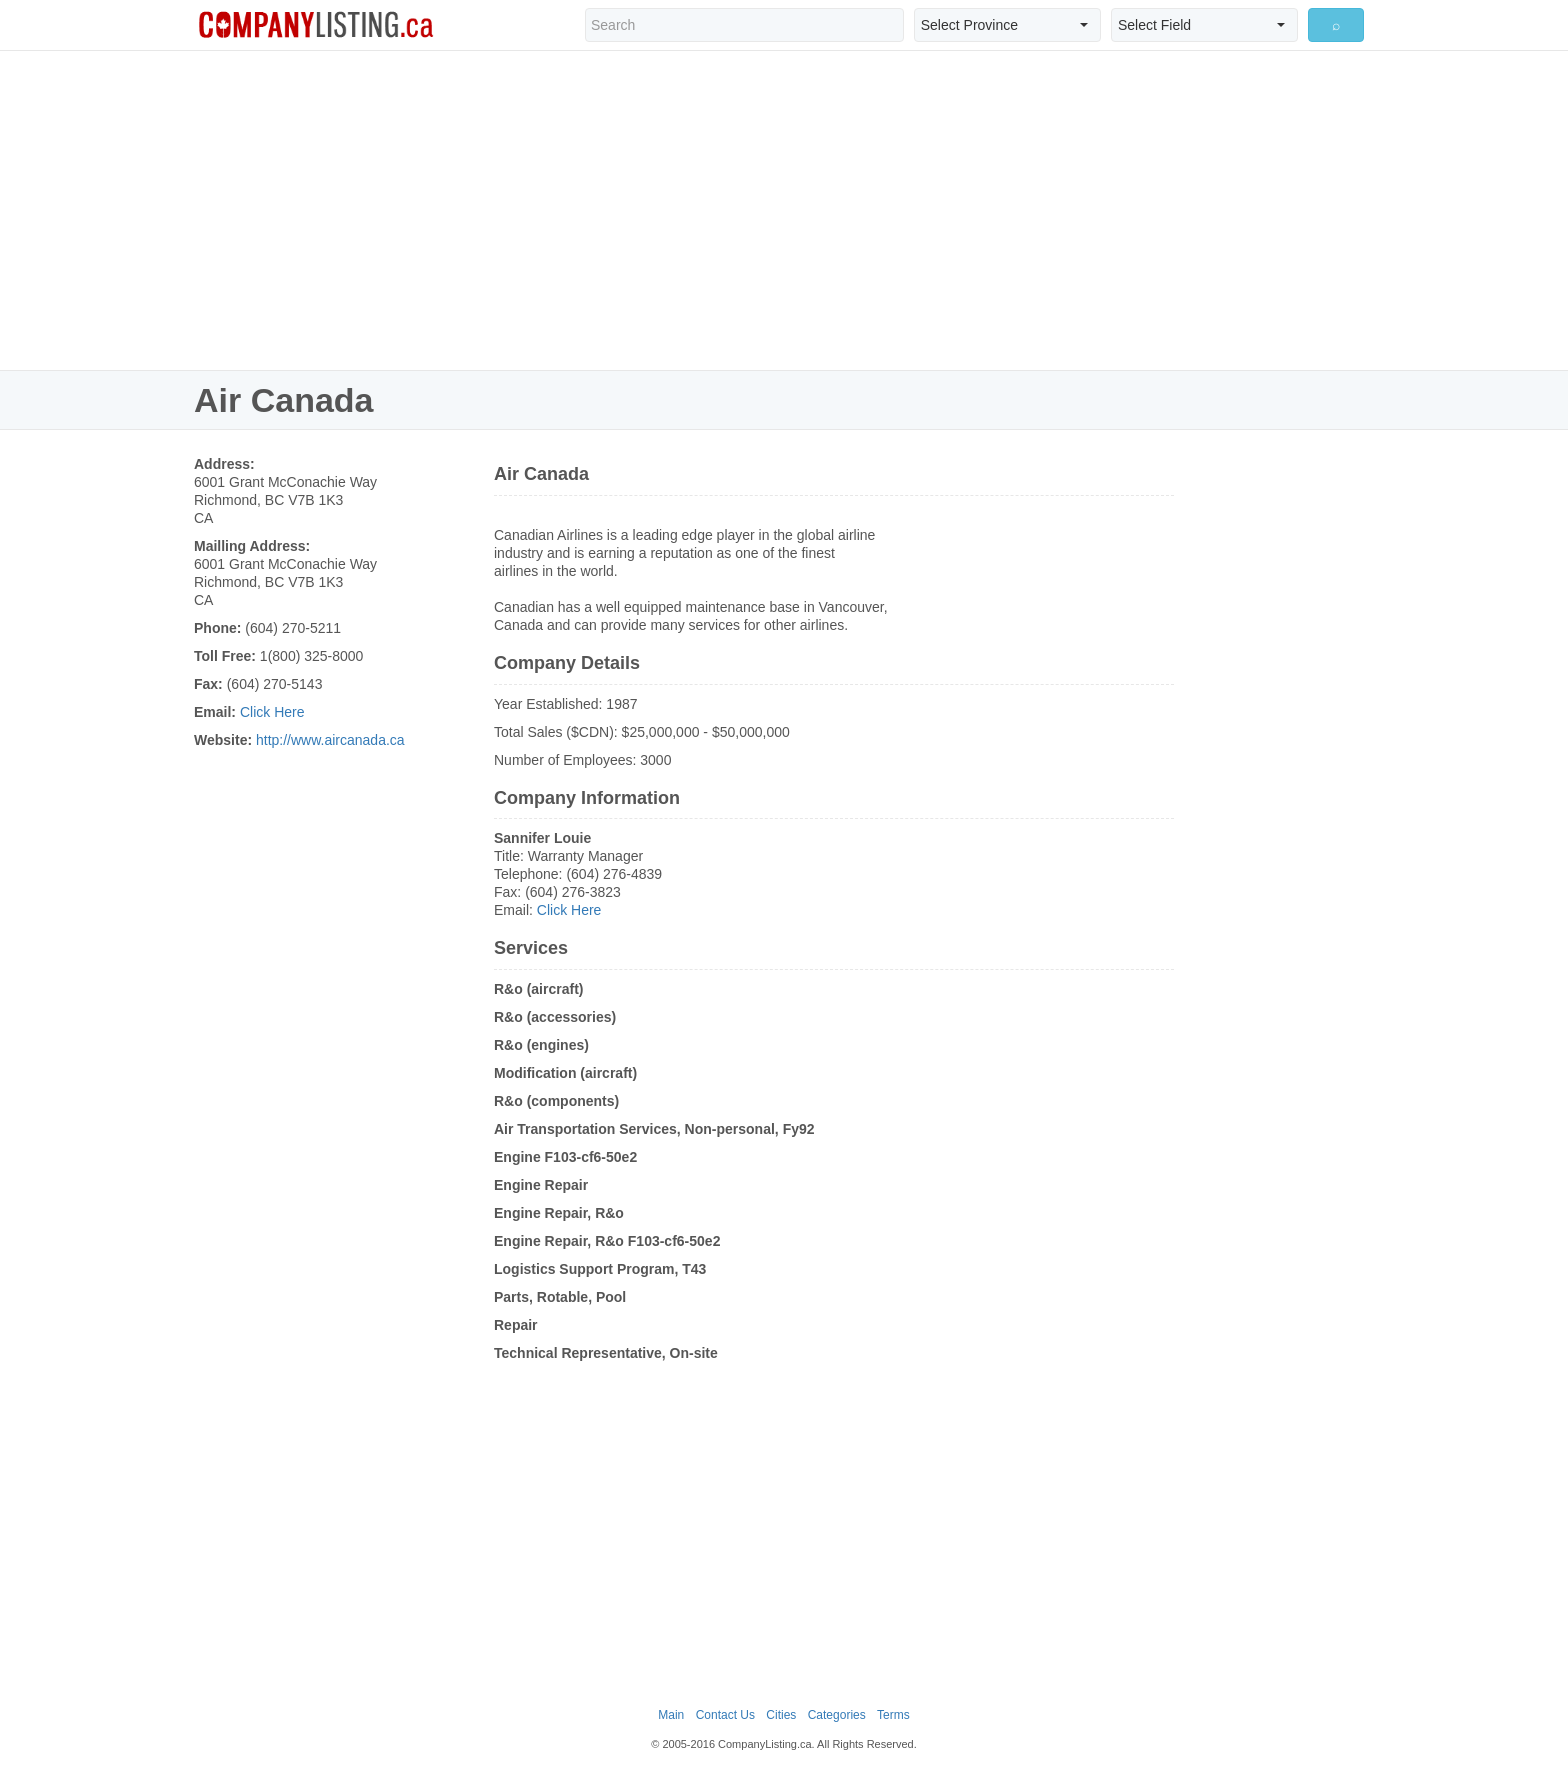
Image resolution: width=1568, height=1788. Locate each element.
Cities (781, 1715)
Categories (837, 1715)
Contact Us (725, 1715)
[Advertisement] (784, 210)
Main (671, 1715)
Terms (893, 1715)
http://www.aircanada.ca (330, 740)
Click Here (272, 712)
